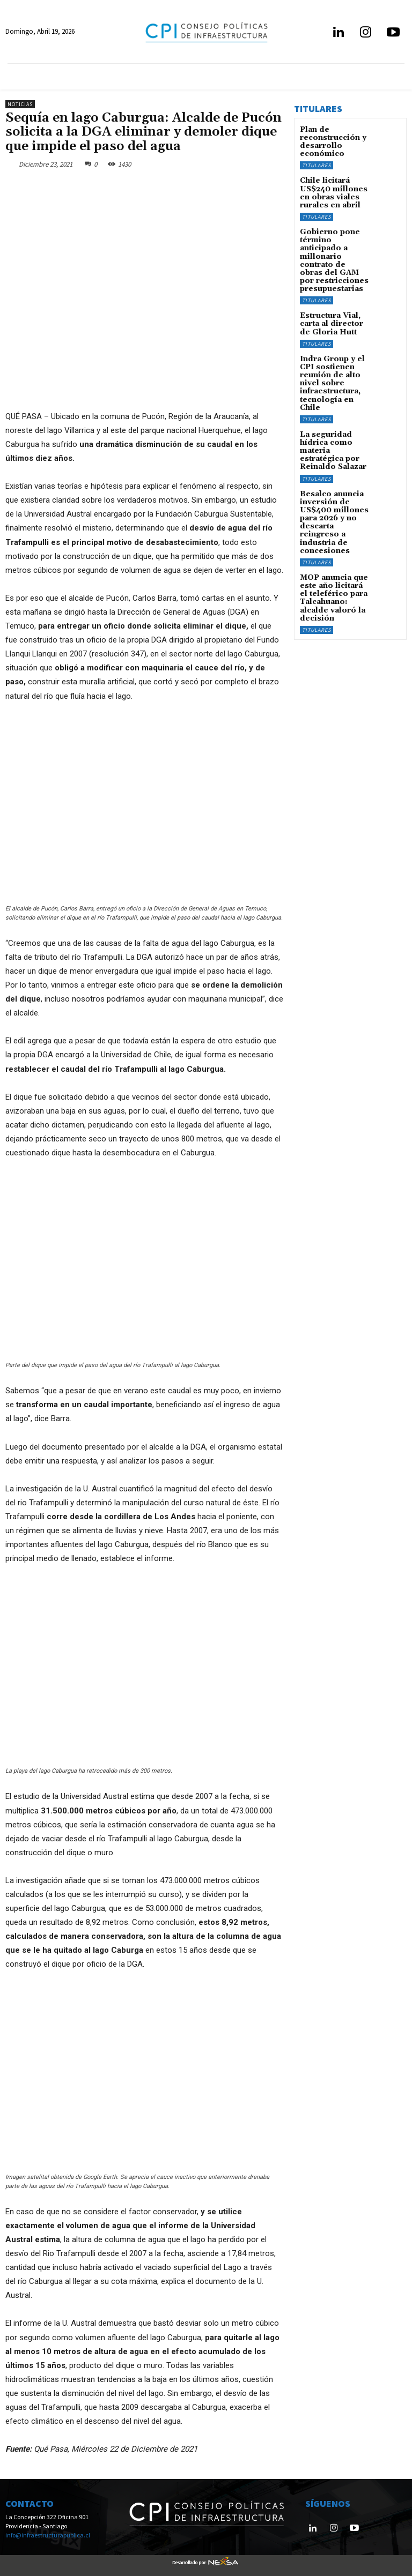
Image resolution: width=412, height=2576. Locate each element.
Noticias (20, 104)
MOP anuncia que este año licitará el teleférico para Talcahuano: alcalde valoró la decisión (331, 537)
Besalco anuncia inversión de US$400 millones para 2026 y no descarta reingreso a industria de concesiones (332, 471)
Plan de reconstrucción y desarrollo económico (329, 140)
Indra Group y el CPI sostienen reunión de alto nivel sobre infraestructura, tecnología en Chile (332, 352)
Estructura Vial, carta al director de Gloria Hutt (332, 301)
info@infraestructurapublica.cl (47, 2535)
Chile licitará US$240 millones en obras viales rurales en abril (334, 188)
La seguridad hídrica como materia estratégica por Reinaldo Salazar (333, 410)
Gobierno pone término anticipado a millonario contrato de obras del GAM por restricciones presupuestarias (333, 246)
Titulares (316, 162)
